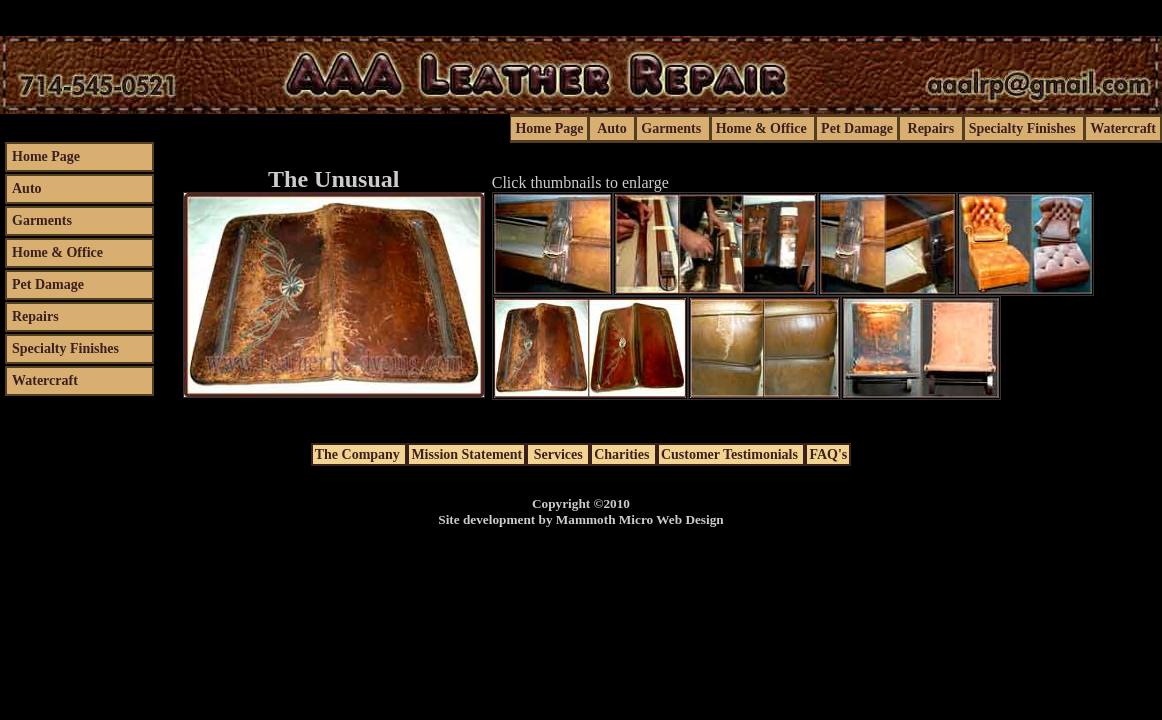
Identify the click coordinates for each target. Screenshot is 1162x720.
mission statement (466, 454)
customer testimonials (731, 454)
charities (623, 454)
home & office (763, 128)
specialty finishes (1024, 128)
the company (359, 454)
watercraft (1123, 128)
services (558, 454)
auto (612, 128)
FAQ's (828, 454)
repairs (931, 128)
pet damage (857, 128)
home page (549, 128)
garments (672, 128)
